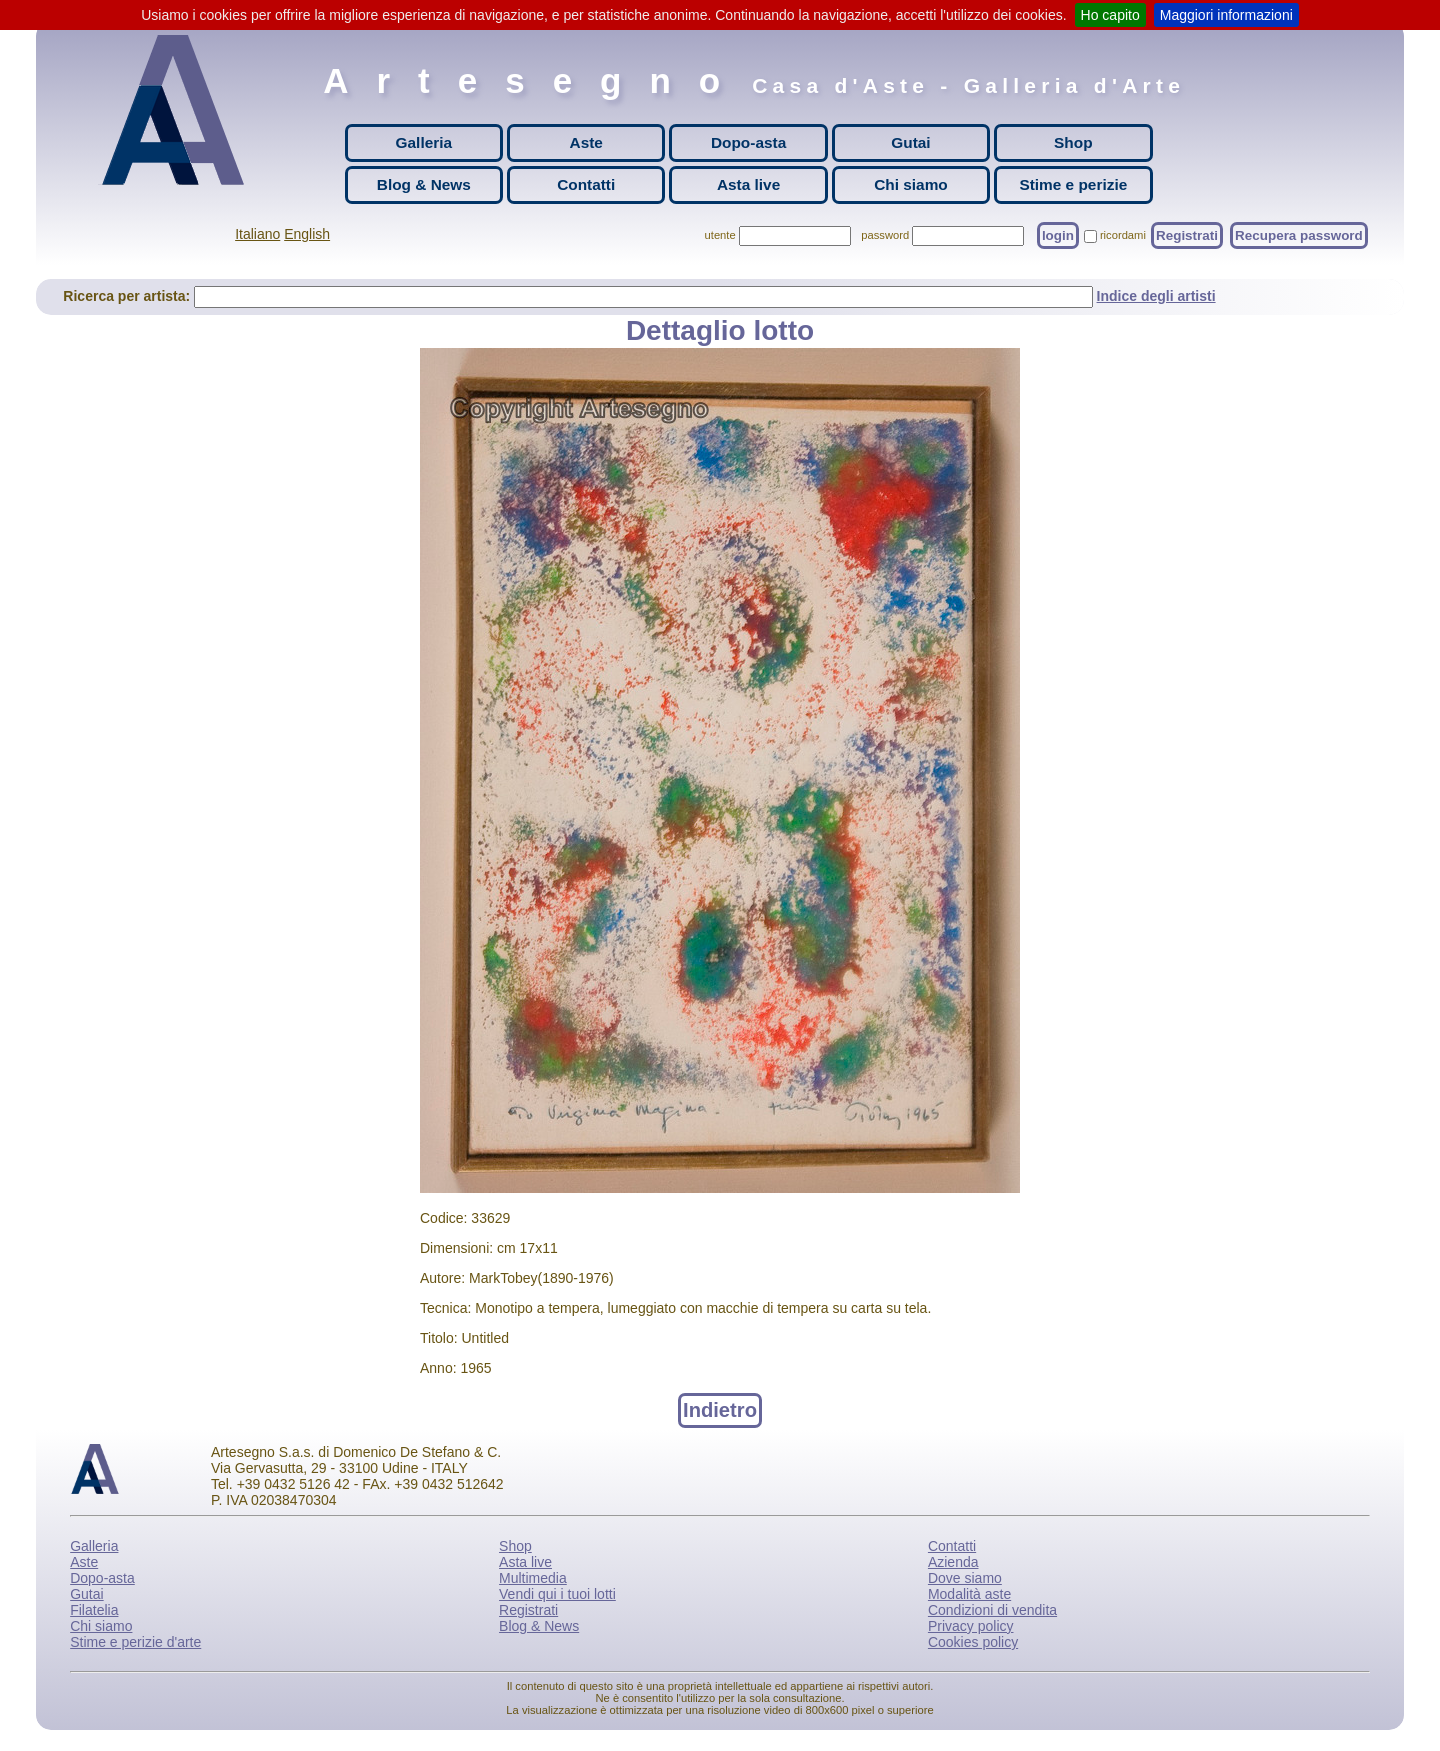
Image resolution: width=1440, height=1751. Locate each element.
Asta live (748, 184)
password (885, 235)
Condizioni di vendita (992, 1610)
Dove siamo (965, 1578)
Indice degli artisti (1156, 296)
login (1058, 235)
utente (720, 235)
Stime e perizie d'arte (135, 1642)
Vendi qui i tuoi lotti (557, 1594)
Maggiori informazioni (1226, 15)
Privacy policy (971, 1626)
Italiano (257, 234)
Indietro (720, 1410)
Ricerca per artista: (128, 296)
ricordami (1123, 235)
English (307, 234)
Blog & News (424, 184)
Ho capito (1110, 15)
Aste (586, 142)
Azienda (953, 1562)
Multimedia (533, 1578)
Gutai (910, 142)
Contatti (586, 184)
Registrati (1187, 235)
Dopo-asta (748, 142)
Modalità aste (969, 1594)
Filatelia (94, 1610)
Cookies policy (973, 1642)
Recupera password (1299, 235)
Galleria (424, 142)
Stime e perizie (1073, 184)
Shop (1073, 142)
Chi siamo (911, 184)
